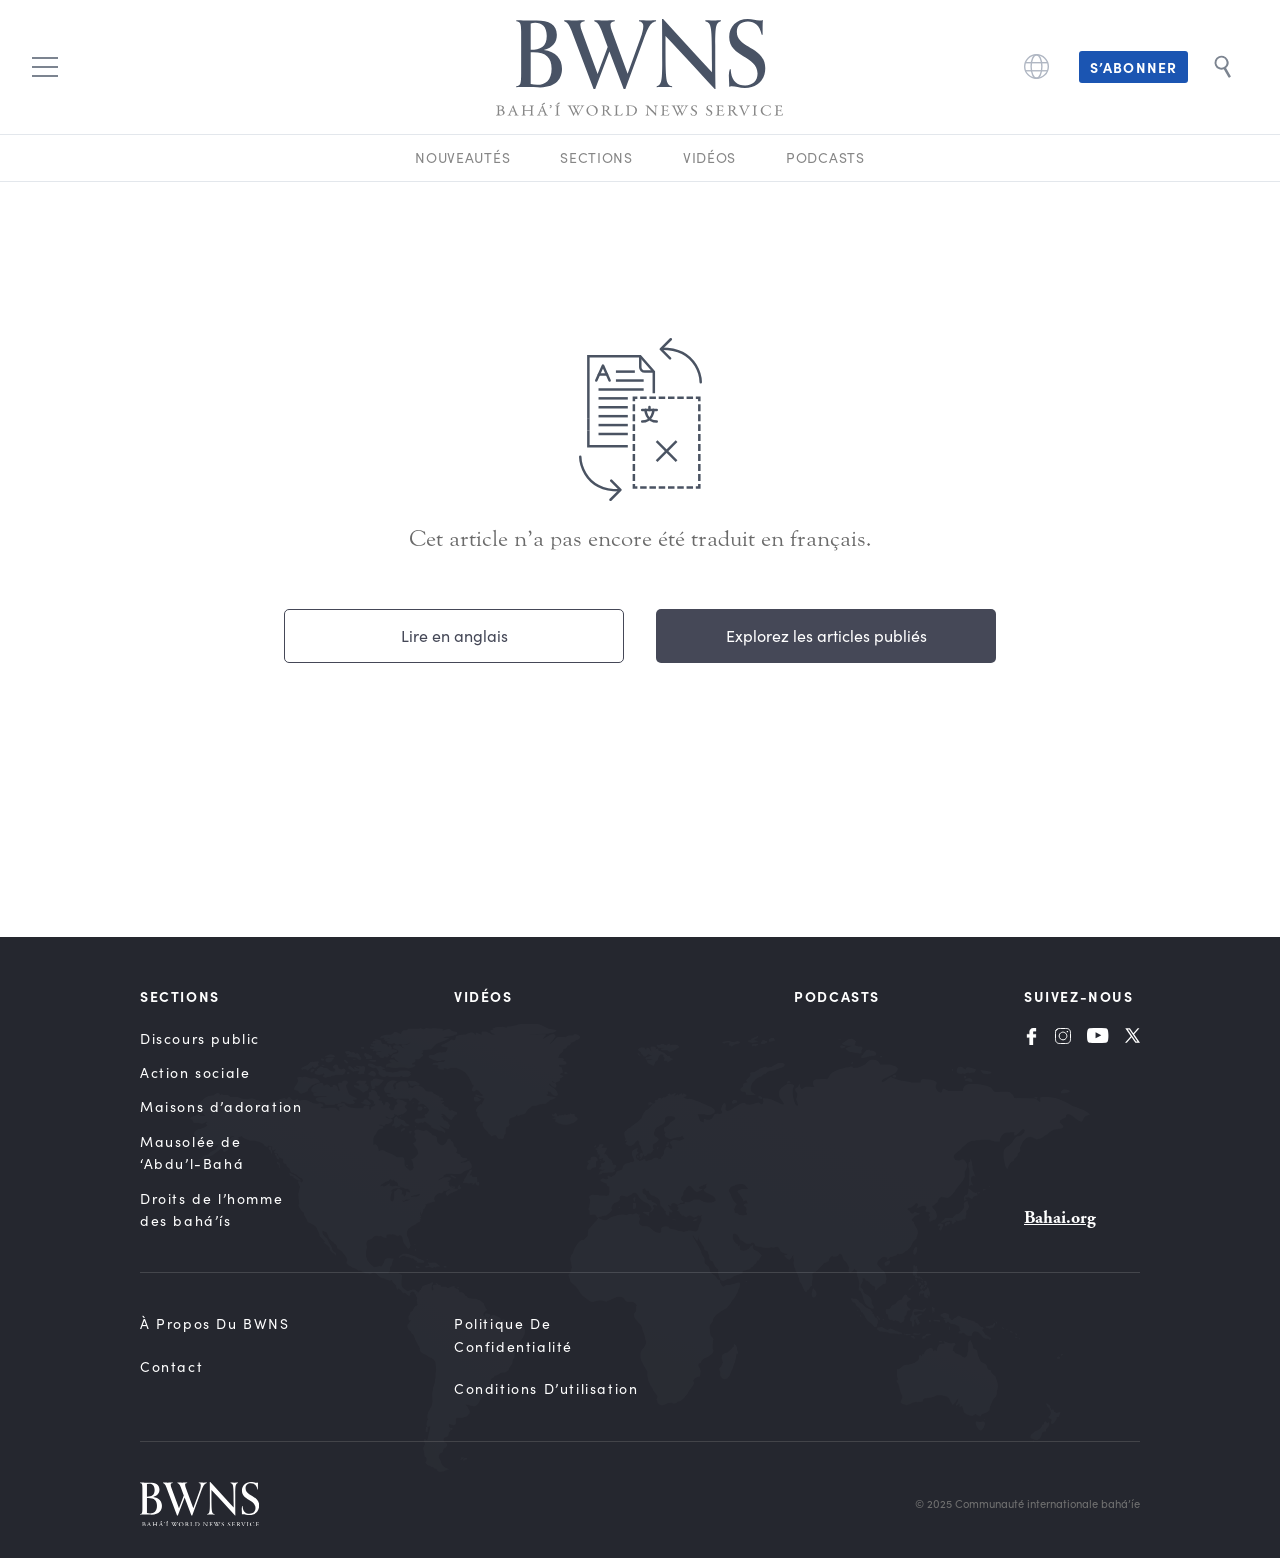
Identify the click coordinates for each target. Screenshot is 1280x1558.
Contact (171, 1366)
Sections (596, 157)
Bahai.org (1060, 1217)
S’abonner (1133, 67)
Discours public (200, 1038)
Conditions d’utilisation (546, 1388)
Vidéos (709, 157)
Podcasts (825, 157)
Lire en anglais (454, 635)
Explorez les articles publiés (826, 635)
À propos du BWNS (215, 1323)
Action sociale (195, 1072)
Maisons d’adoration (221, 1106)
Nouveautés (462, 157)
